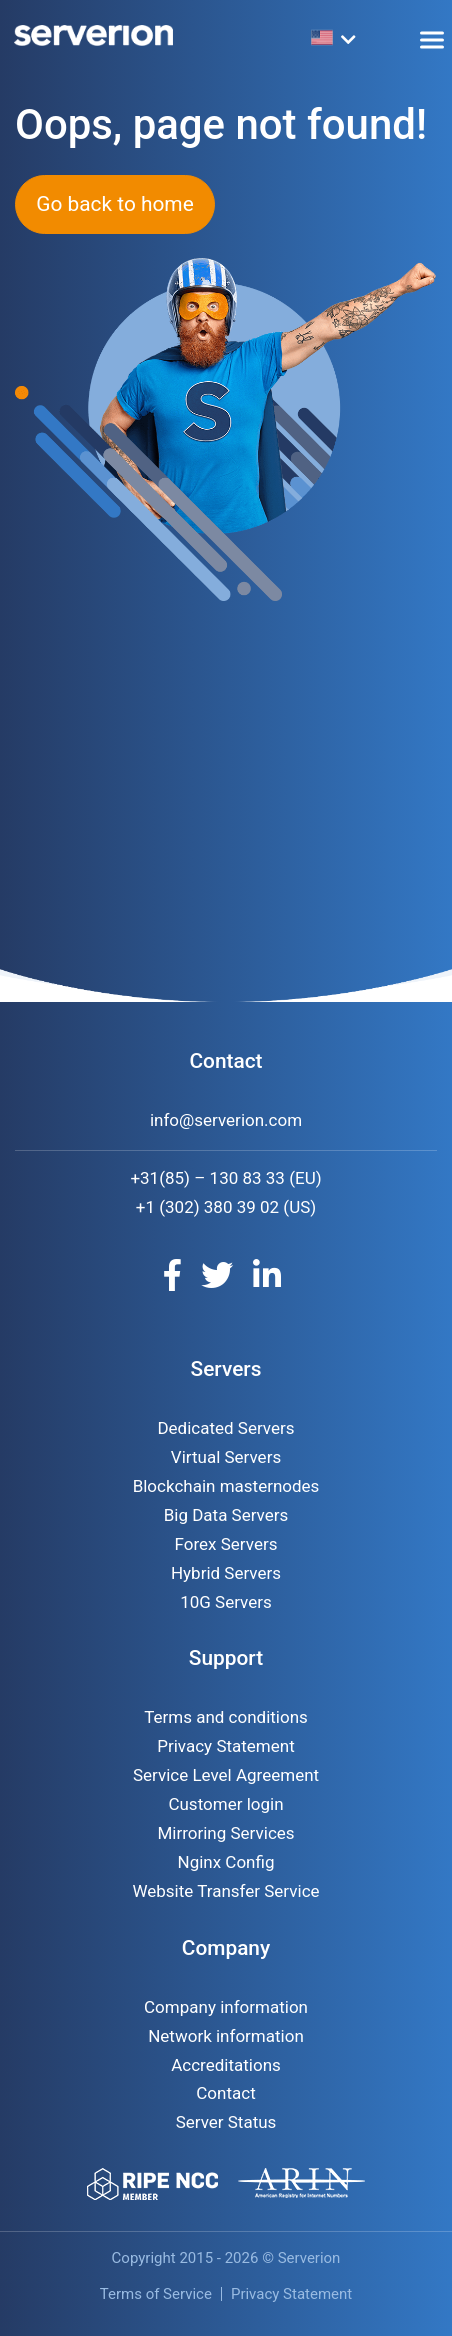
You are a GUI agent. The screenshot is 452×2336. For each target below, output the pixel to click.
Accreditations (226, 2065)
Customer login (225, 1804)
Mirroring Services (225, 1833)
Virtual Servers (226, 1457)
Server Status (226, 2122)
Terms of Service (156, 2294)
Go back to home (114, 204)
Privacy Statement (226, 1746)
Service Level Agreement (226, 1775)
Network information (226, 2036)
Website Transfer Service (225, 1891)
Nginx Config (226, 1862)
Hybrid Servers (226, 1573)
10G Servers (226, 1602)
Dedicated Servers (225, 1428)
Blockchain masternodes (226, 1486)
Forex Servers (226, 1544)
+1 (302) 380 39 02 (207, 1207)
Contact (225, 2093)
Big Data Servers (226, 1515)
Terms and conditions (226, 1717)
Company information (226, 2007)
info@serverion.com (226, 1120)
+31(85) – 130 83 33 (207, 1178)
